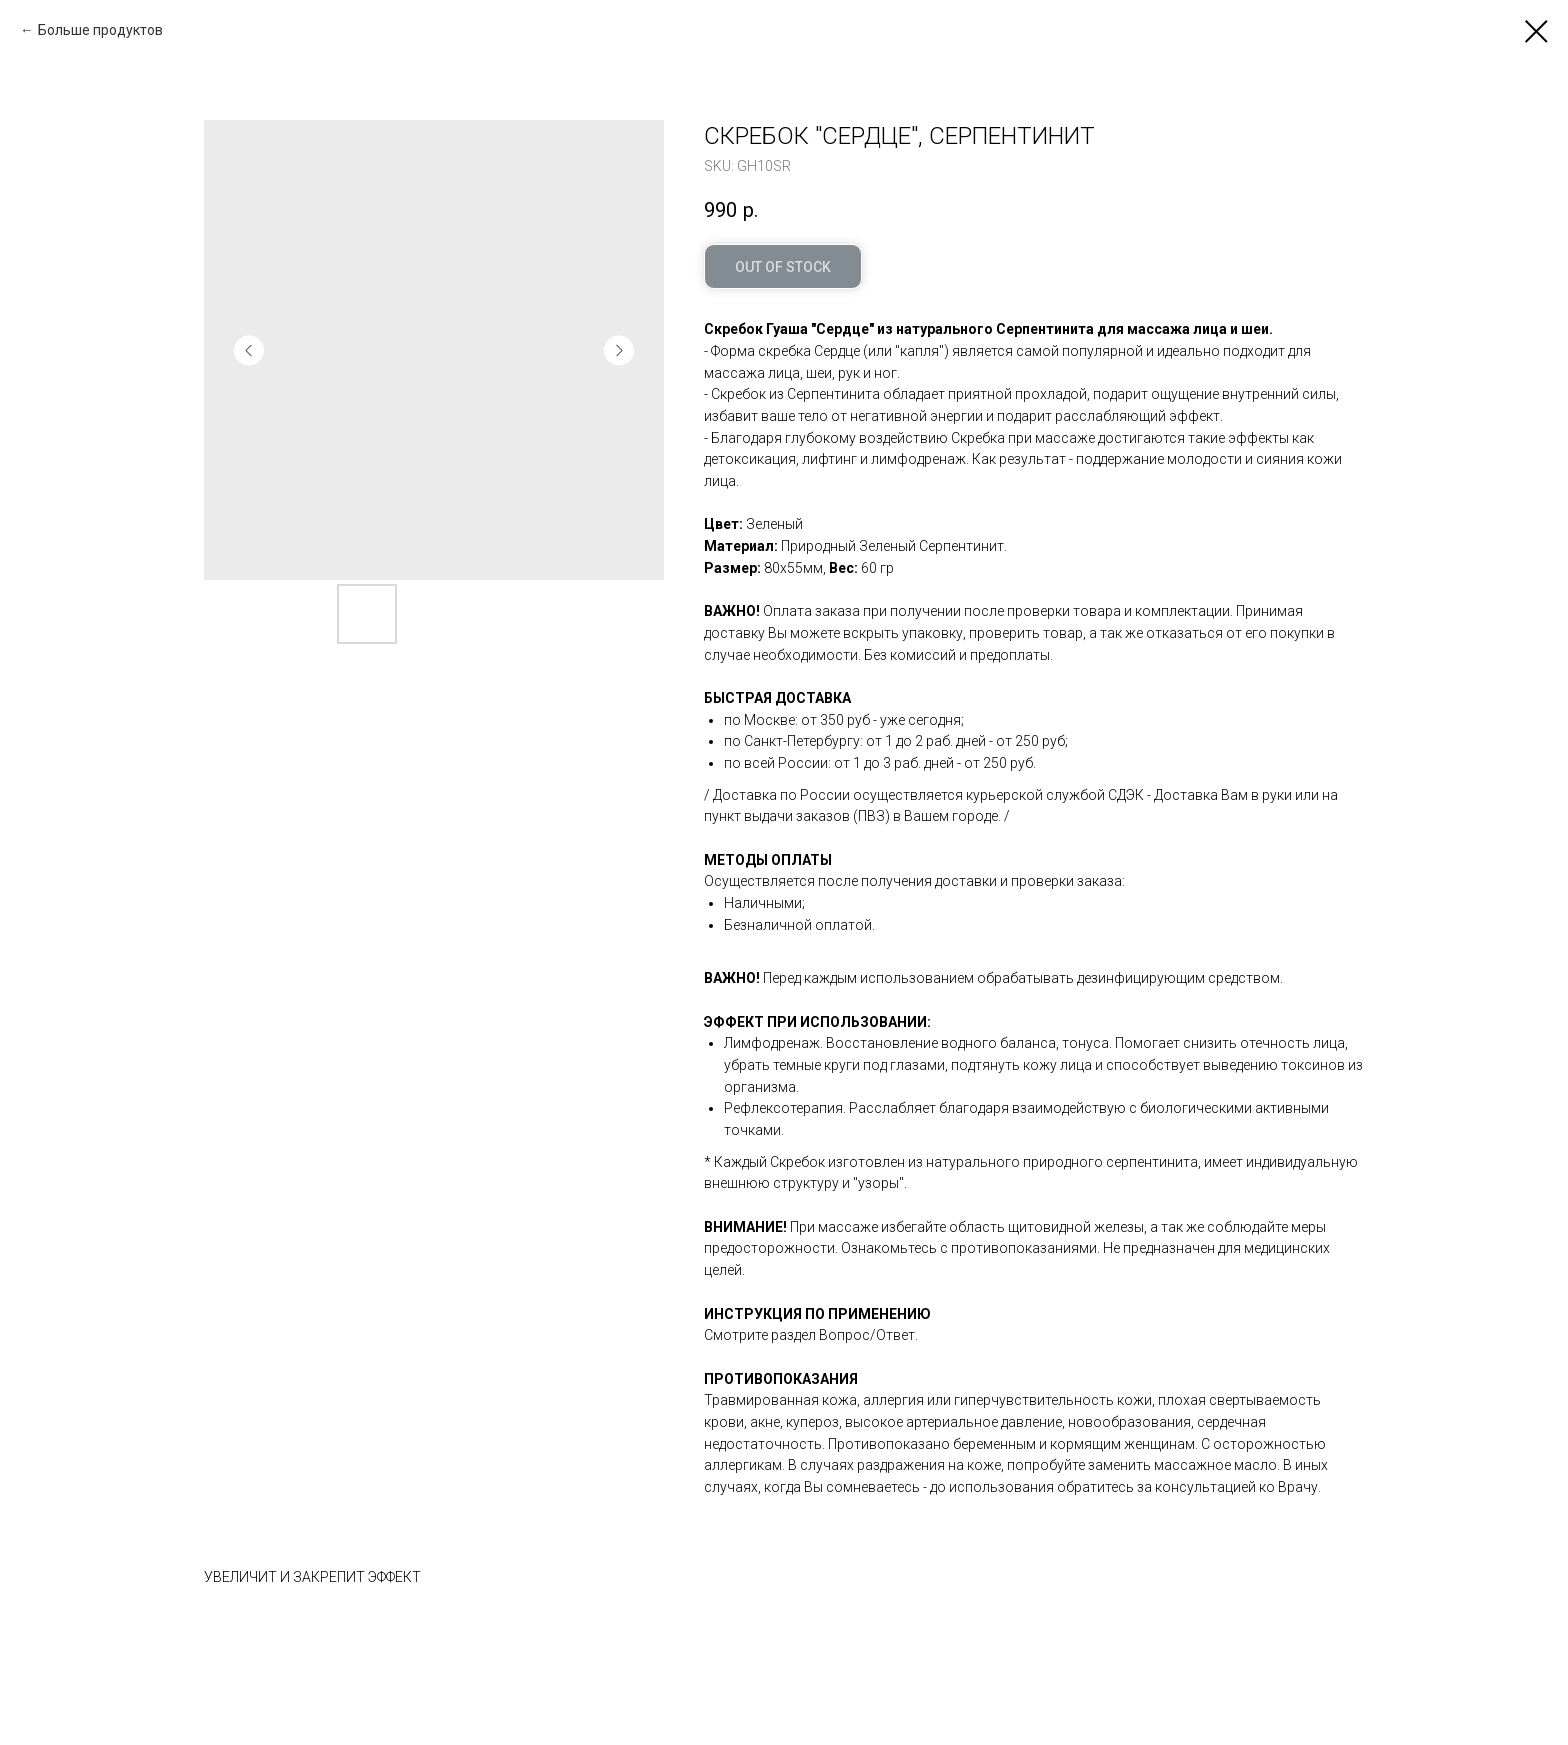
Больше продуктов (100, 30)
